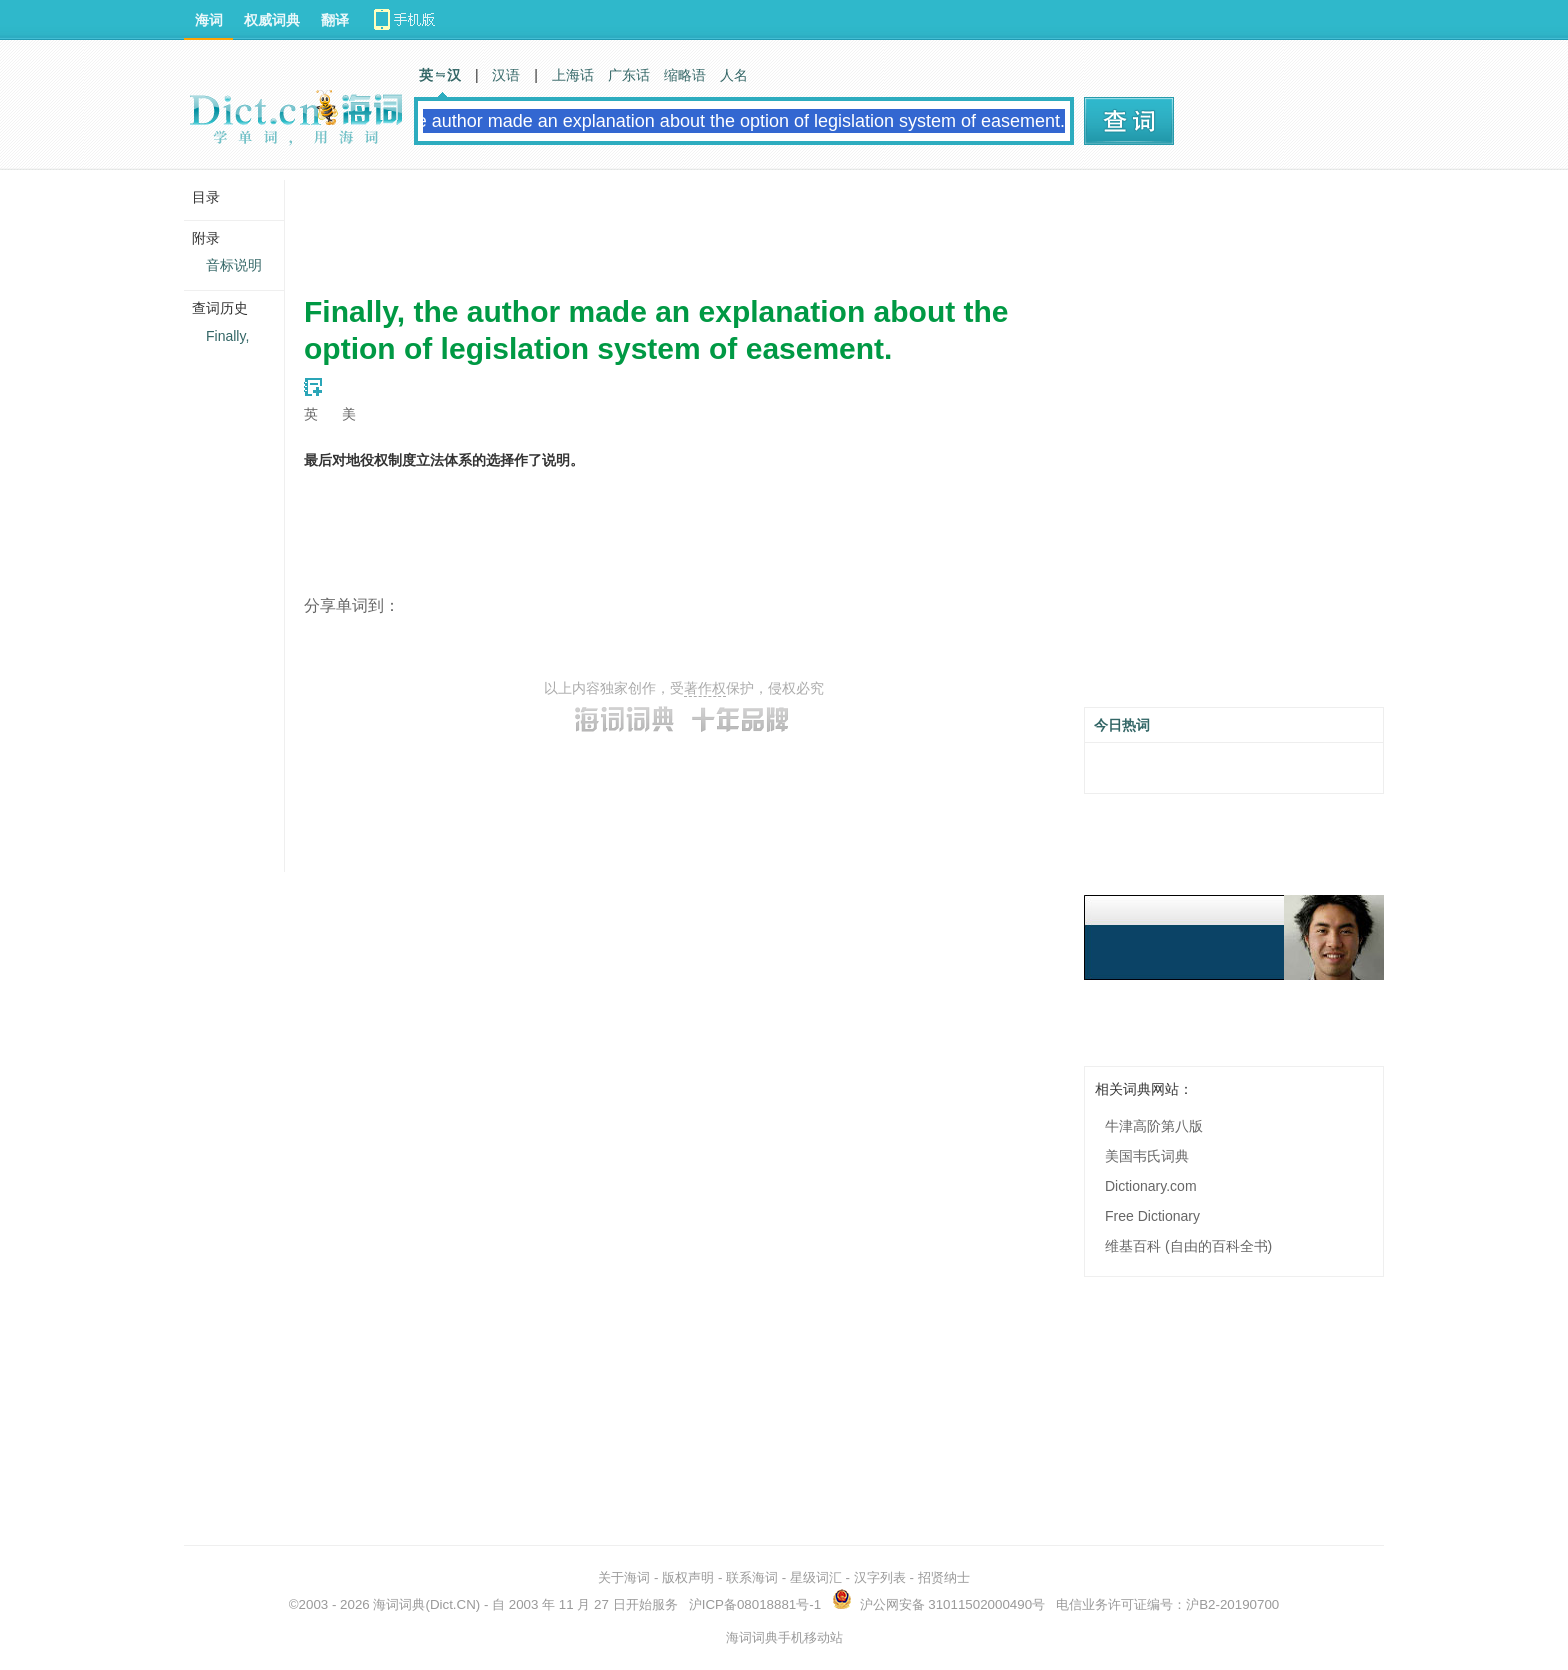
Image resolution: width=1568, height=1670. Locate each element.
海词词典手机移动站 (784, 1637)
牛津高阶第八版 (1154, 1126)
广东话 (629, 75)
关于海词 (624, 1577)
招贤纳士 (944, 1577)
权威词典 (272, 20)
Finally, (227, 336)
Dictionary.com (1151, 1186)
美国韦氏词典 (1147, 1156)
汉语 (506, 75)
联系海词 (752, 1577)
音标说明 (234, 265)
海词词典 (399, 1604)
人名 (734, 75)
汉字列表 (880, 1577)
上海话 (573, 75)
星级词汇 (816, 1577)
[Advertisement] (668, 225)
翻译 (335, 20)
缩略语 (685, 75)
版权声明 (688, 1577)
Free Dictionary (1152, 1216)
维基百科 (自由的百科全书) (1188, 1246)
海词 (209, 20)
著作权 (705, 688)
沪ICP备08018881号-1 (755, 1604)
